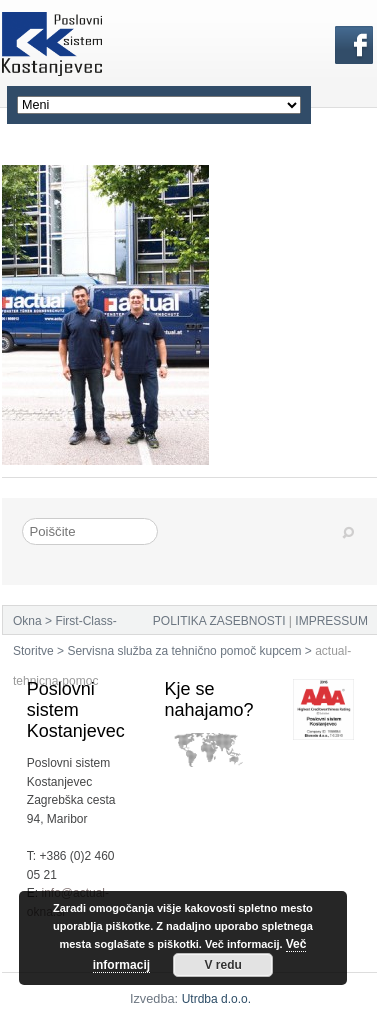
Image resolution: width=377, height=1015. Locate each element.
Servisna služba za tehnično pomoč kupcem (184, 651)
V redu (222, 965)
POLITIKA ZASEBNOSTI (219, 621)
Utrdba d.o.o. (216, 999)
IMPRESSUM (331, 621)
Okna (27, 621)
